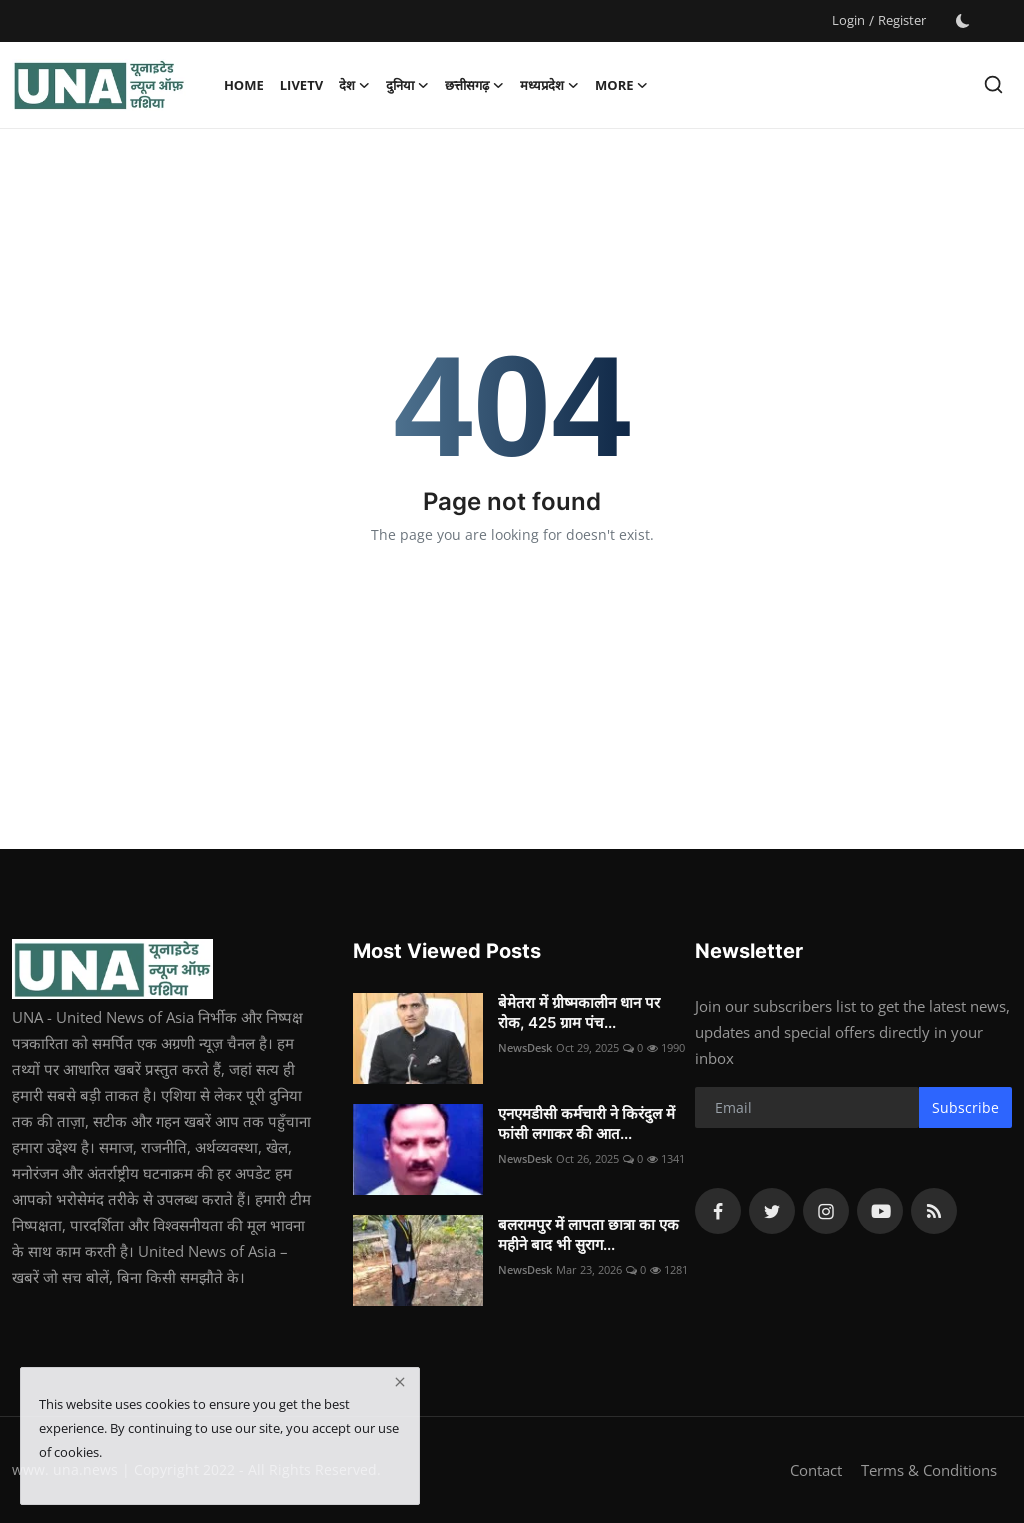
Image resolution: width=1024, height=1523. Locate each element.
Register (902, 20)
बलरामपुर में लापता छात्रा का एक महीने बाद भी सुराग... (588, 1234)
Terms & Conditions (929, 1470)
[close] (400, 1382)
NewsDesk (525, 1047)
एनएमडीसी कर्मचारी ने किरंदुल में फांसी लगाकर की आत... (586, 1123)
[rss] (934, 1211)
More (621, 85)
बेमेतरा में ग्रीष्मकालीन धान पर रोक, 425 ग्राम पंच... (579, 1012)
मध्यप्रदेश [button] (549, 85)
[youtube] (880, 1211)
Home (244, 85)
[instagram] (826, 1211)
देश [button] (354, 85)
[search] (993, 84)
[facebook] (718, 1211)
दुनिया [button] (407, 85)
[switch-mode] (963, 21)
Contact (816, 1470)
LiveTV (301, 85)
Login (848, 20)
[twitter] (772, 1211)
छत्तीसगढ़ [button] (474, 85)
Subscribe (965, 1107)
